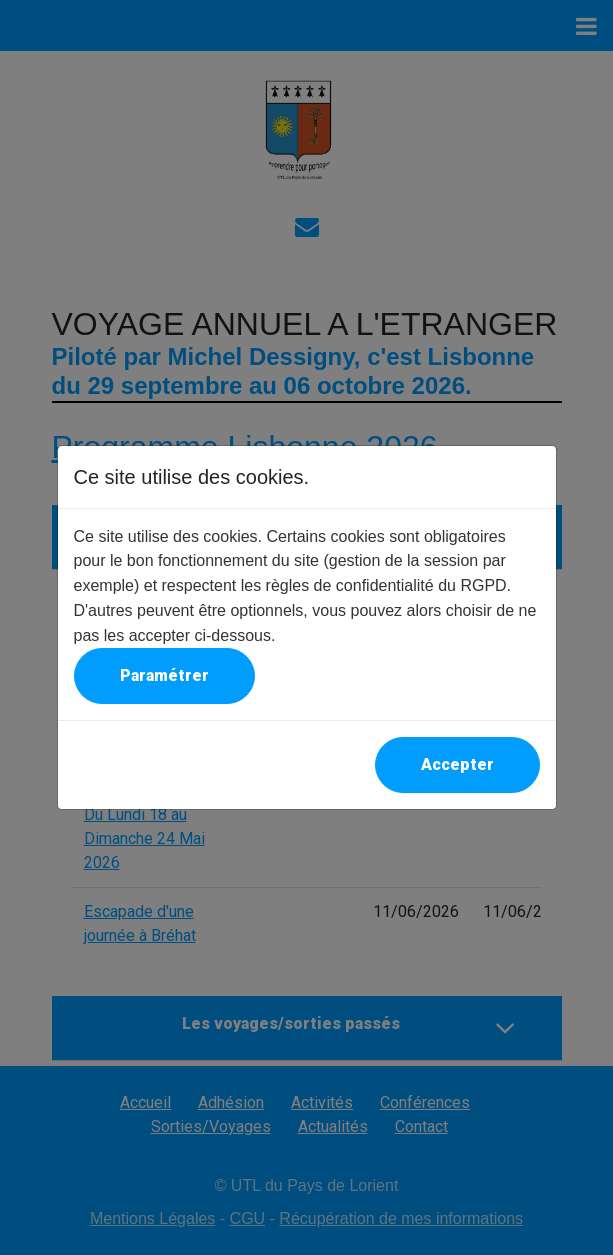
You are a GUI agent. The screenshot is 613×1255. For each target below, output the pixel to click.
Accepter (457, 764)
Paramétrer (164, 675)
